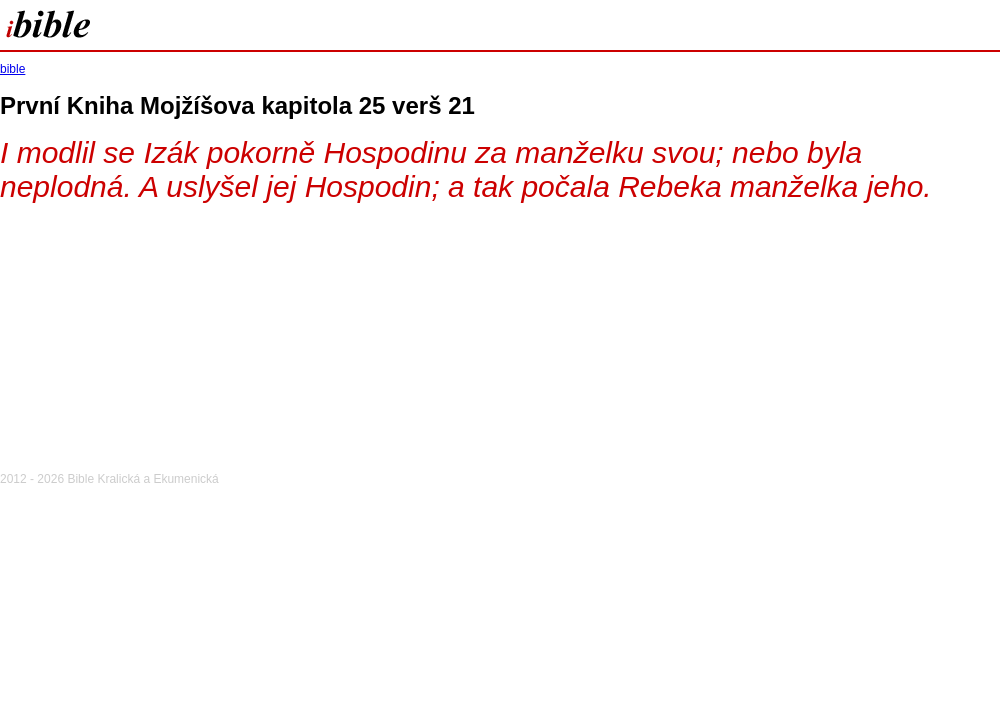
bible (12, 69)
